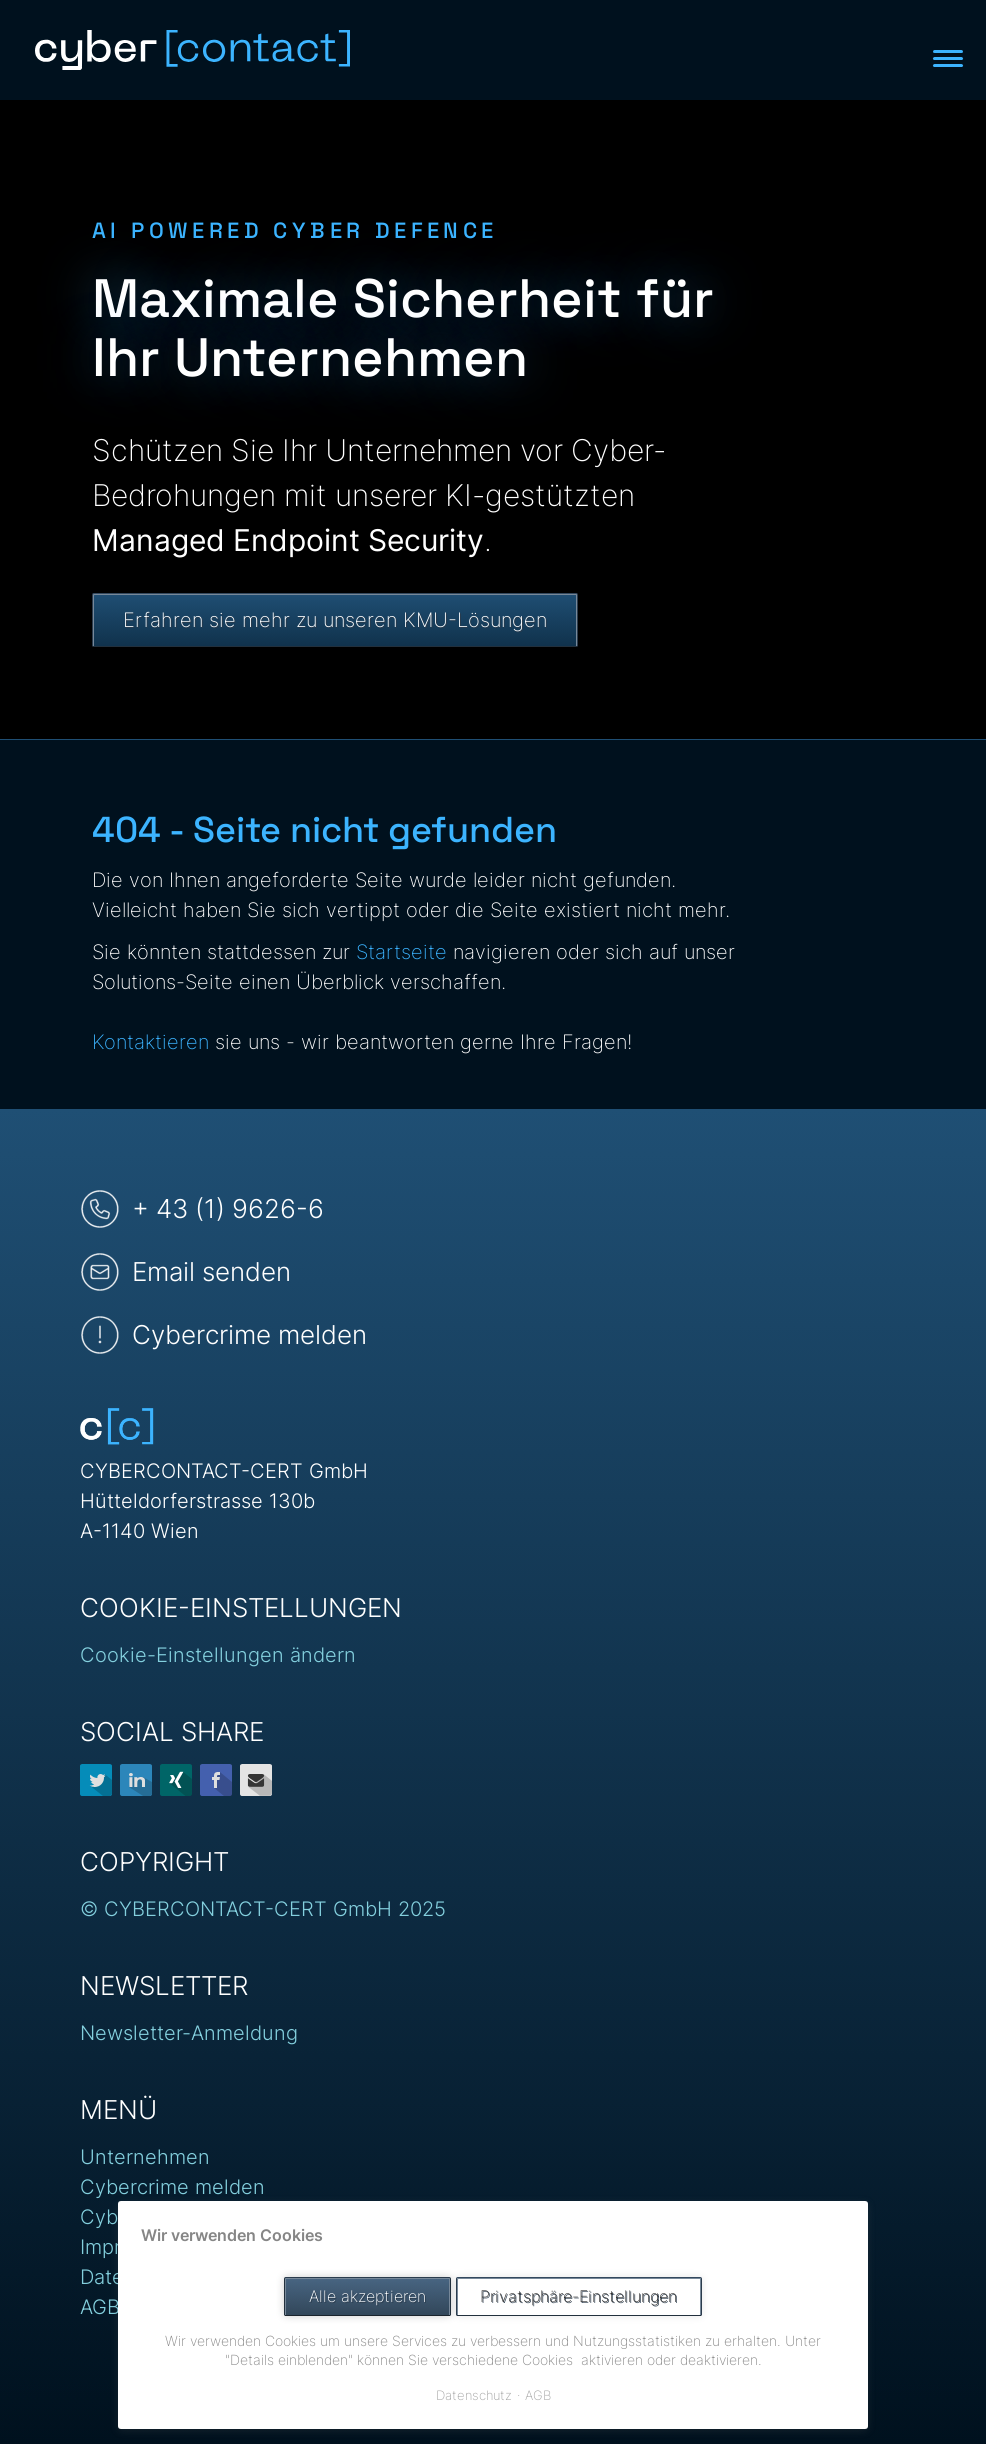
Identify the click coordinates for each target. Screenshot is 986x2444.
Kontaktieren (150, 1042)
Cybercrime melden (172, 2187)
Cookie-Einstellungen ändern (218, 1655)
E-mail (256, 1780)
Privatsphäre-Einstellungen (578, 2296)
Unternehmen (145, 2157)
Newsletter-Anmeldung (189, 2033)
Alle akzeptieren (367, 2296)
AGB (100, 2307)
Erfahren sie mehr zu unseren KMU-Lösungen (335, 620)
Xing (176, 1780)
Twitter (96, 1780)
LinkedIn (136, 1780)
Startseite (401, 952)
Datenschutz (474, 2395)
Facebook (216, 1780)
